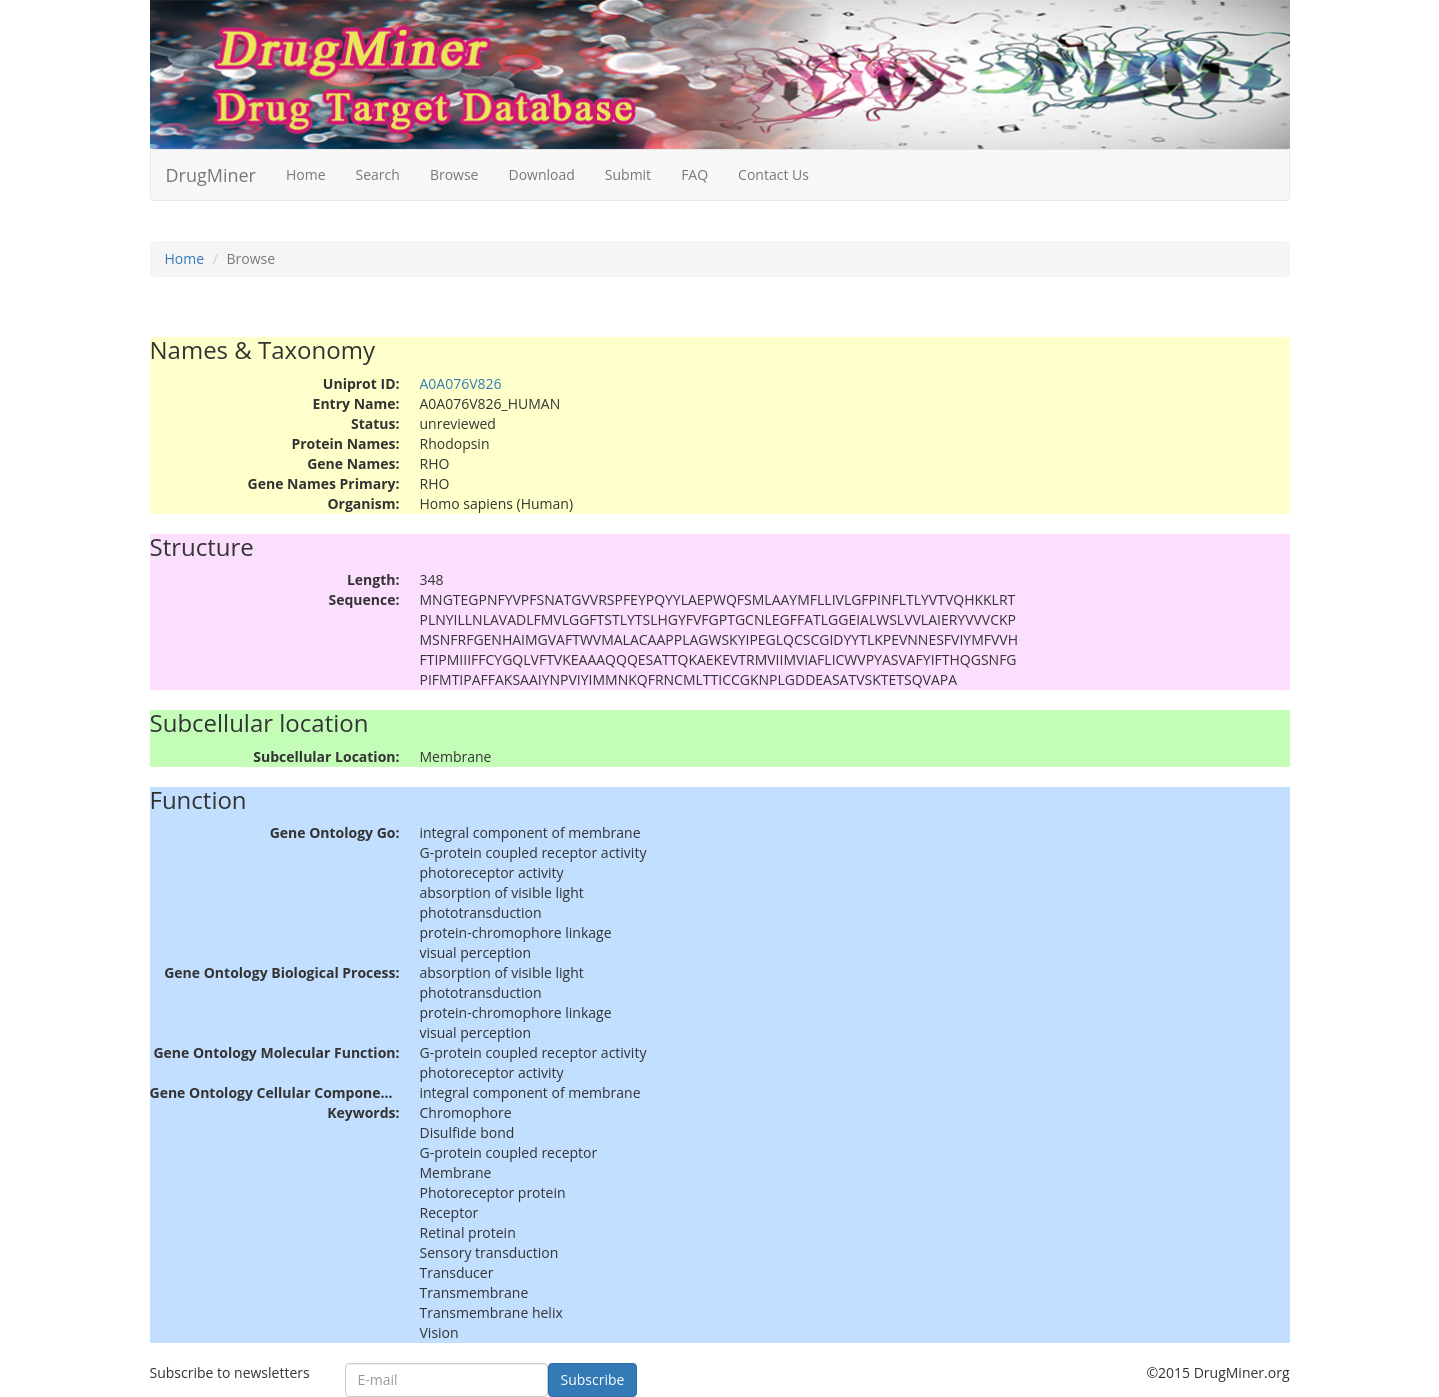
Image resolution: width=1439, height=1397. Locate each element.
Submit (628, 174)
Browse (454, 174)
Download (541, 174)
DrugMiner (211, 175)
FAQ (694, 174)
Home (306, 174)
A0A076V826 (461, 383)
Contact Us (773, 174)
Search (378, 174)
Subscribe (593, 1379)
